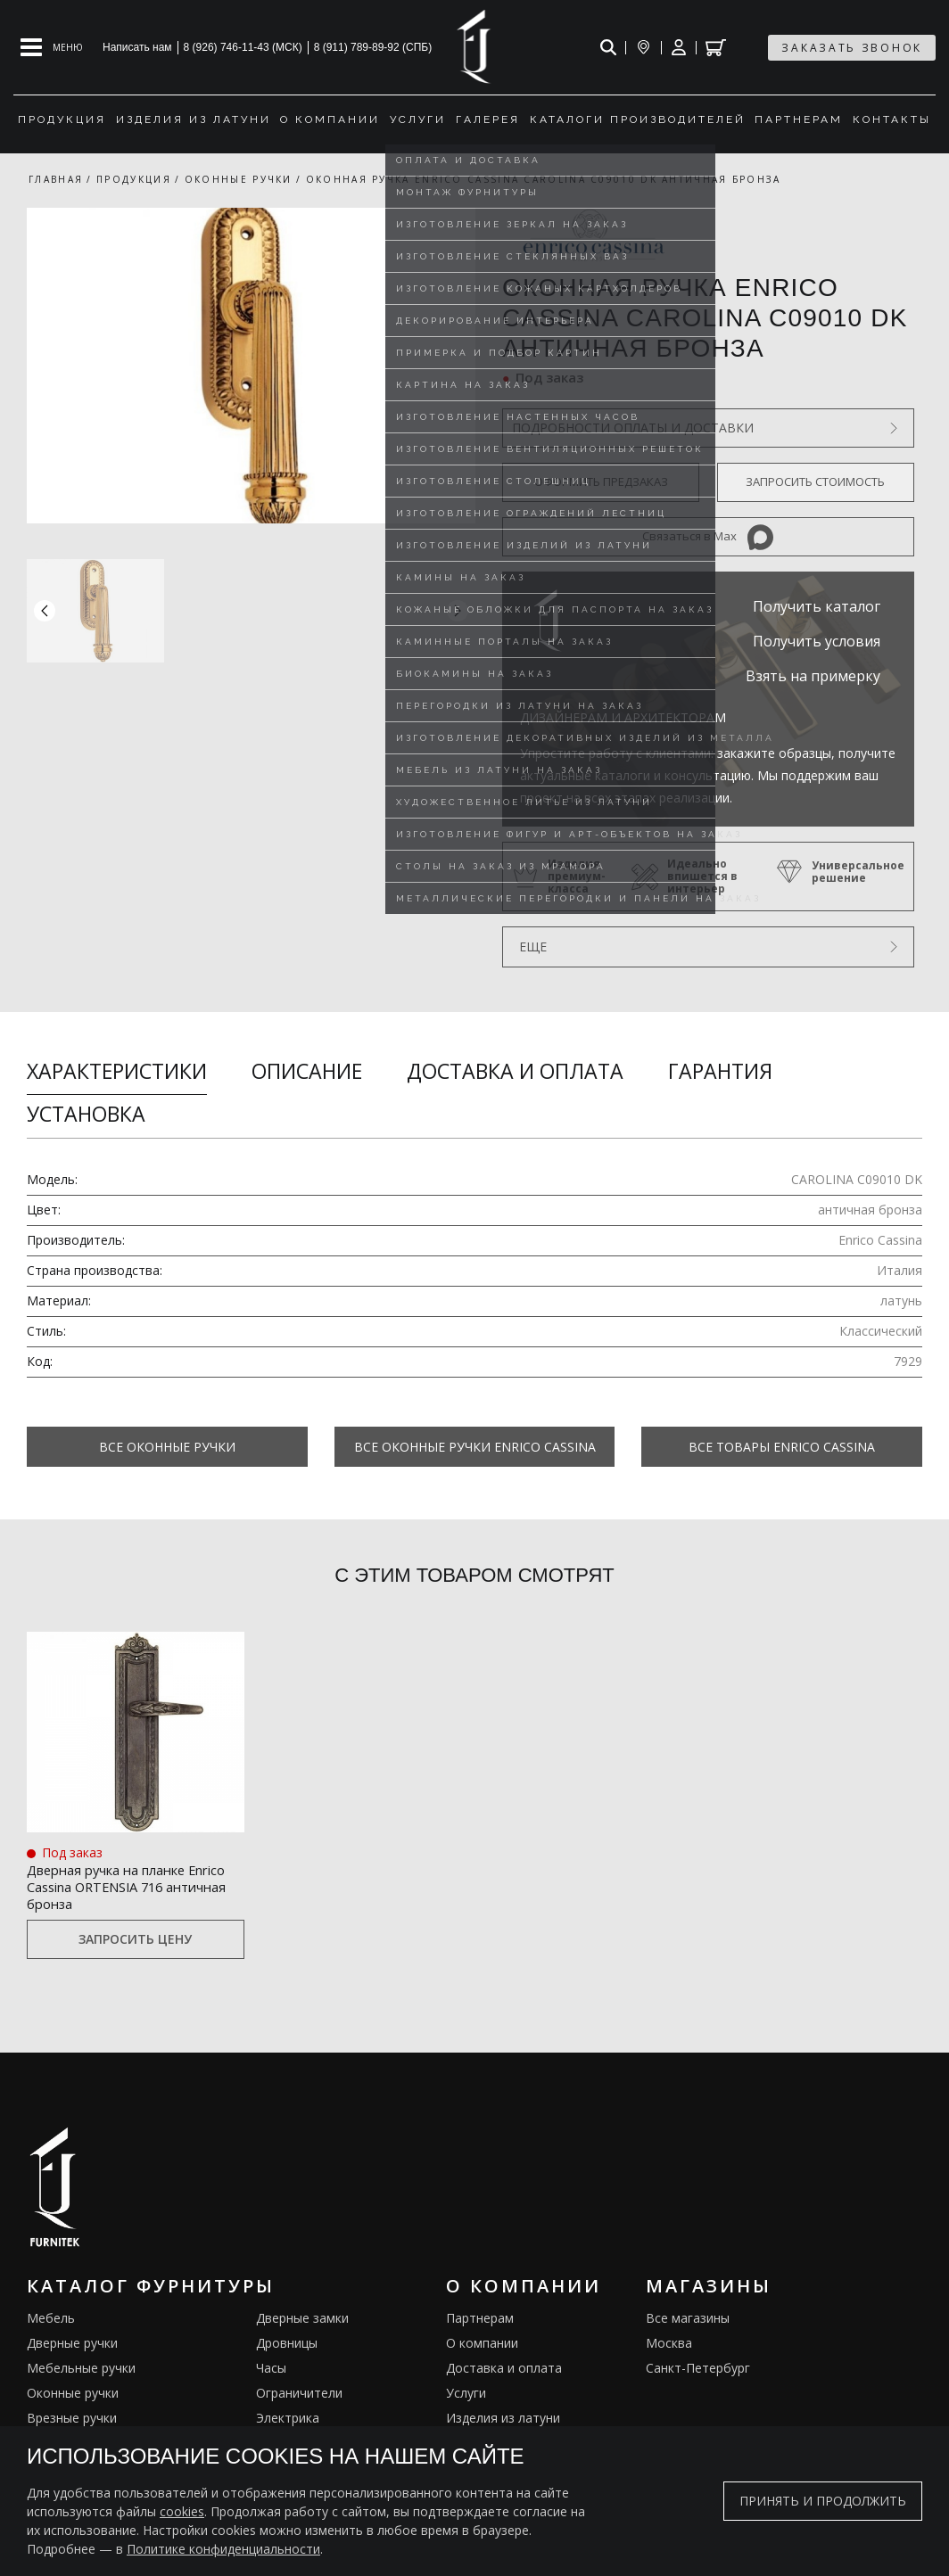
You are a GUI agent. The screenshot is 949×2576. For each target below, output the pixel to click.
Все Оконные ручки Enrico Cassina (475, 1446)
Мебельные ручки (81, 2371)
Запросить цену (135, 1943)
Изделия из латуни (503, 2421)
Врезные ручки (72, 2421)
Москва (669, 2346)
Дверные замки (302, 2321)
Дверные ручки (72, 2346)
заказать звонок (851, 47)
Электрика (287, 2421)
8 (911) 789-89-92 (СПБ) (373, 47)
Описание (307, 1071)
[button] (457, 611)
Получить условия (816, 641)
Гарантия (720, 1071)
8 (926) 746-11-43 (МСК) (243, 47)
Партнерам (480, 2321)
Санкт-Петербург (698, 2371)
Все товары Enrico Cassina (782, 1446)
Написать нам (137, 47)
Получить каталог (816, 606)
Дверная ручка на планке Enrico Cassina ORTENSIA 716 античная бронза (130, 1886)
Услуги (466, 2396)
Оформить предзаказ (601, 481)
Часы (271, 2371)
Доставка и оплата (515, 1071)
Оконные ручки (73, 2396)
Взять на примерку (813, 676)
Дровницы (287, 2346)
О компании (482, 2346)
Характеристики (117, 1071)
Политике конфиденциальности (223, 2548)
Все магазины (688, 2321)
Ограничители (299, 2396)
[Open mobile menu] (51, 47)
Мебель (51, 2321)
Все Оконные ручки (167, 1446)
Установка (86, 1113)
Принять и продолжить (822, 2500)
